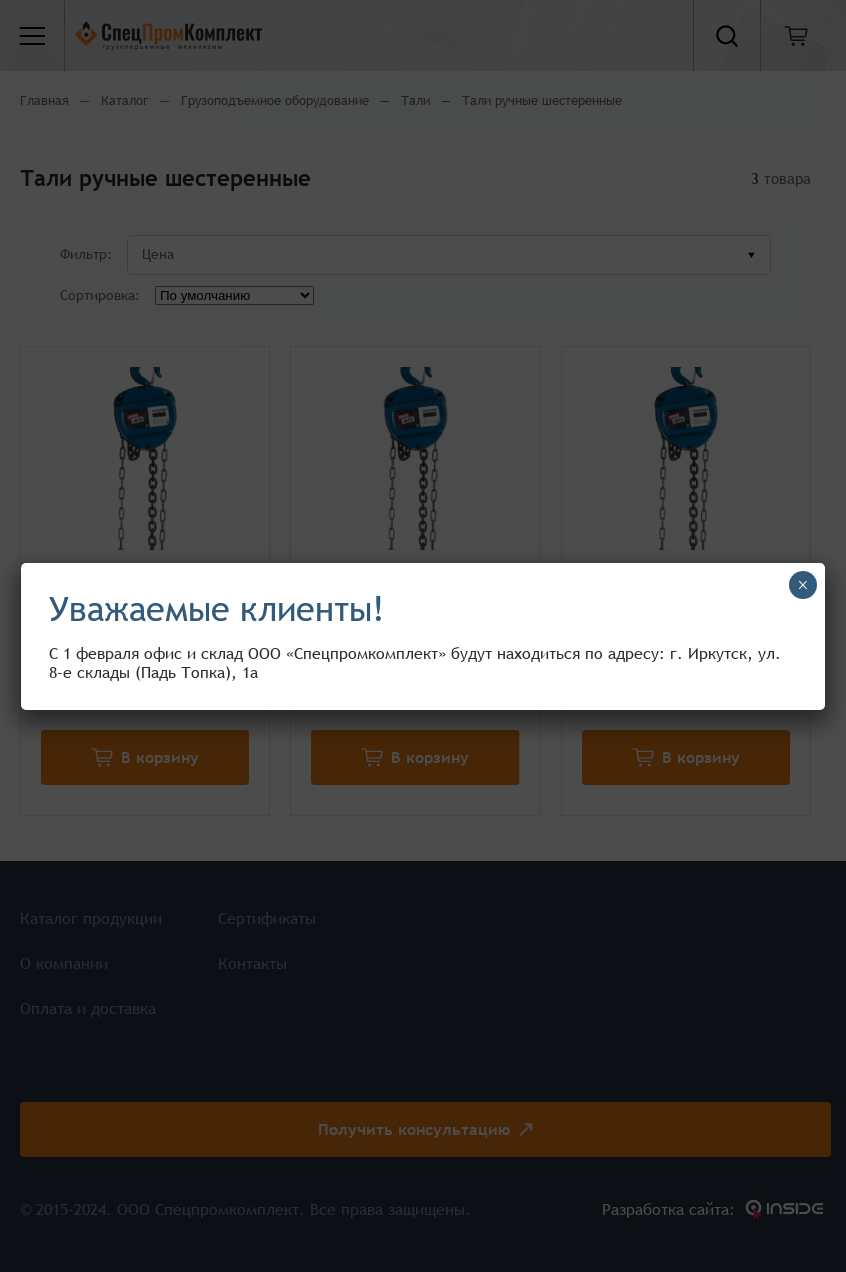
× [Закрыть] (802, 585)
